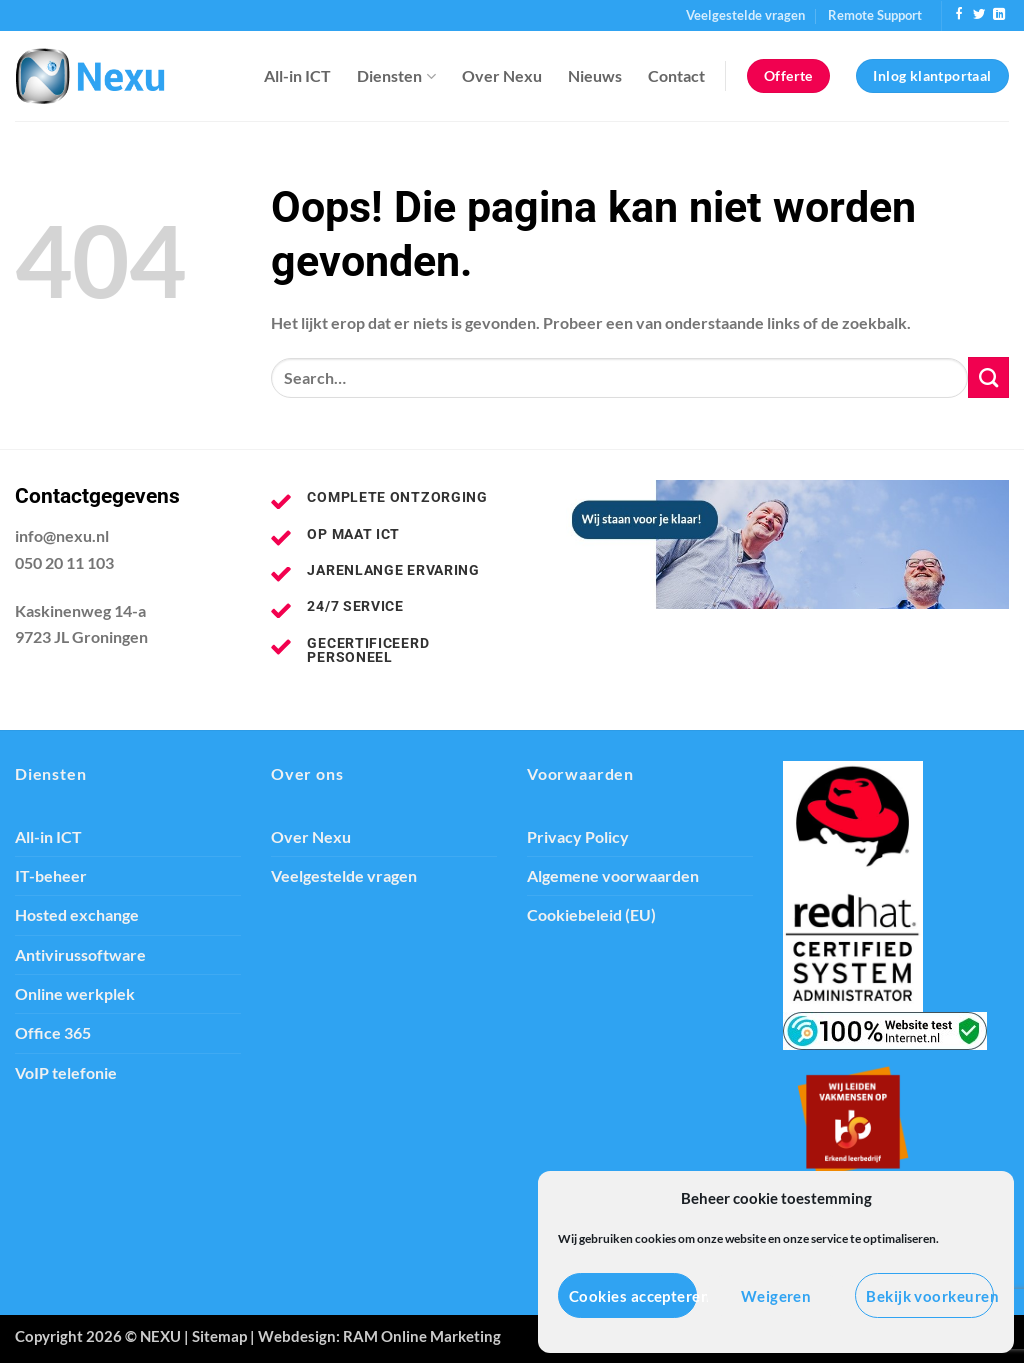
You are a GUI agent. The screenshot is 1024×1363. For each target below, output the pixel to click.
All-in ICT (297, 76)
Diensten (396, 76)
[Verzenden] (988, 377)
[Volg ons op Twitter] (979, 15)
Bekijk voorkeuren (930, 1296)
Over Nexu (502, 76)
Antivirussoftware (80, 955)
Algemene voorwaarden (613, 876)
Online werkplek (75, 994)
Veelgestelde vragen (745, 15)
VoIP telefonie (66, 1073)
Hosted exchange (77, 915)
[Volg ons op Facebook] (959, 15)
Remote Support (875, 15)
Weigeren (776, 1296)
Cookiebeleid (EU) (591, 915)
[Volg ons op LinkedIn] (999, 15)
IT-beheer (51, 876)
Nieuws (595, 76)
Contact (676, 76)
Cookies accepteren (633, 1296)
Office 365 (53, 1033)
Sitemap (219, 1336)
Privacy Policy (578, 837)
